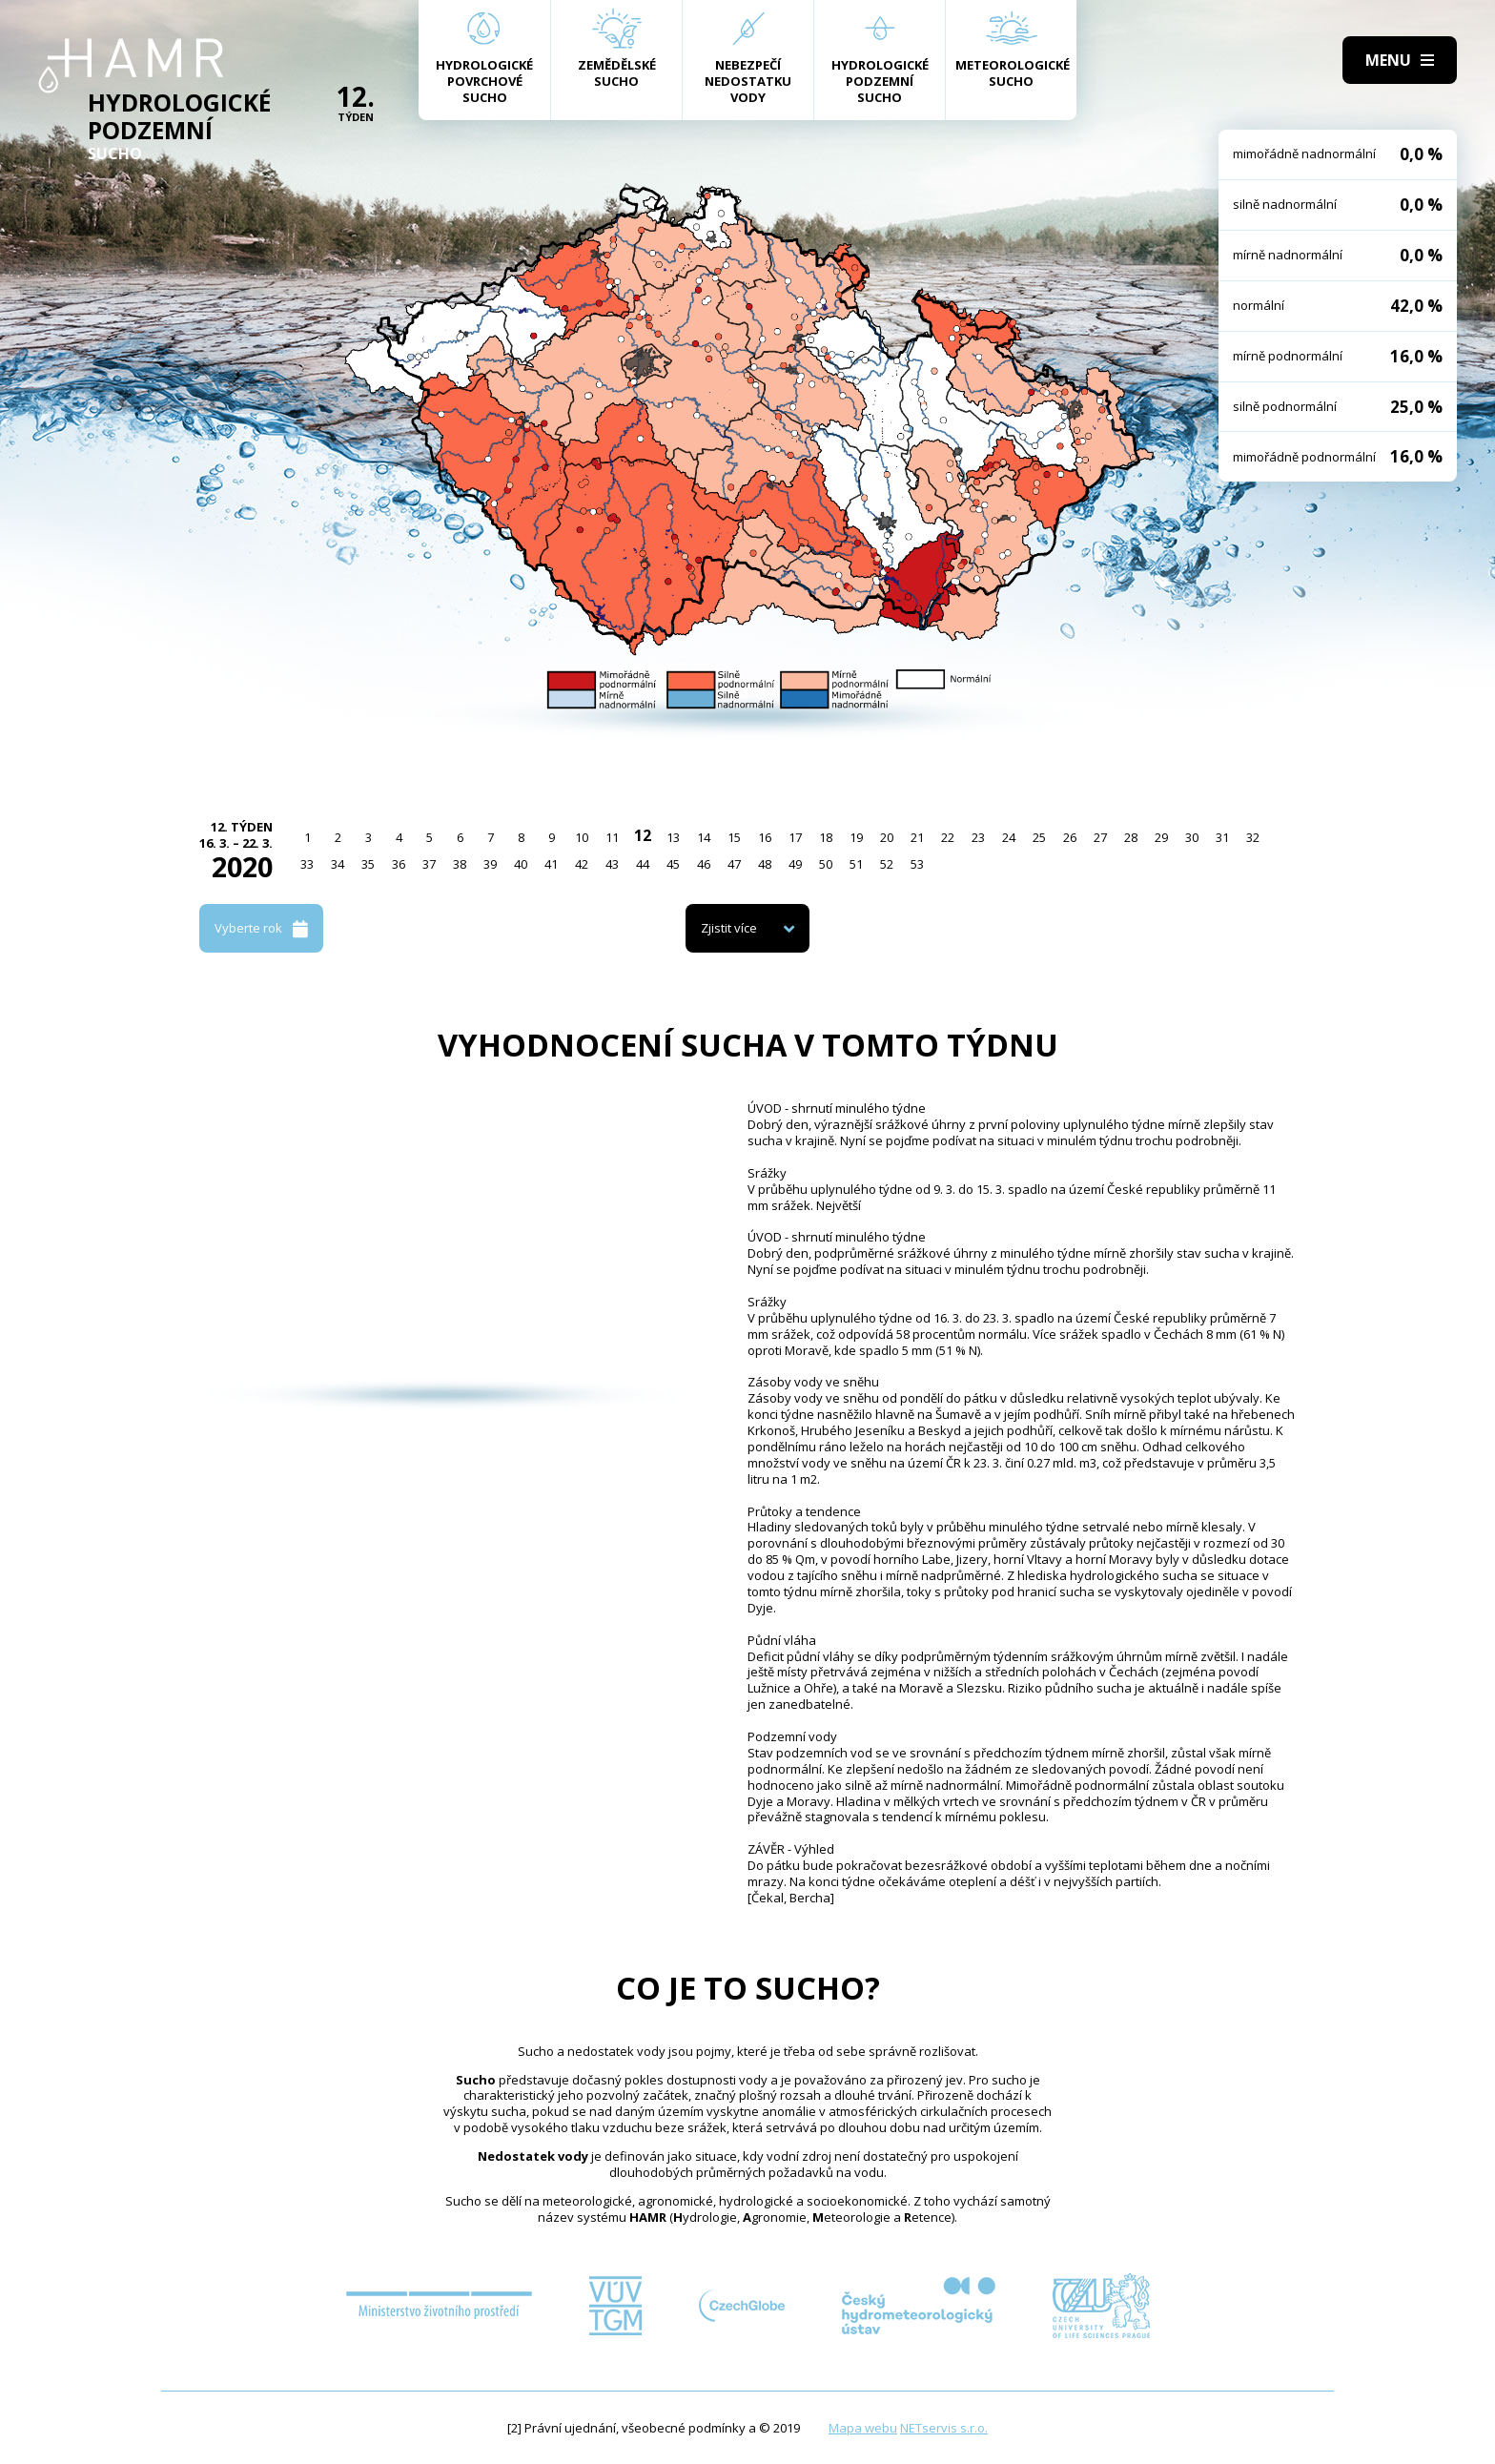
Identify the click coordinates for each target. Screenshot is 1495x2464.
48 (764, 864)
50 (825, 864)
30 (1191, 837)
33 (307, 864)
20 (886, 837)
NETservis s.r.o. (944, 2427)
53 (917, 864)
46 (703, 864)
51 (856, 864)
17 (795, 837)
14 (703, 837)
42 (581, 864)
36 (398, 864)
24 (1008, 837)
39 (490, 864)
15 (734, 837)
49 (795, 864)
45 (673, 864)
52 (886, 864)
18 (825, 837)
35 (368, 864)
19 (856, 837)
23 (978, 837)
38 (459, 864)
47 (734, 864)
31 (1222, 837)
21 (917, 837)
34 (337, 864)
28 (1130, 837)
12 (642, 835)
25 (1039, 837)
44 (642, 864)
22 (947, 837)
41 (551, 864)
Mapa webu (863, 2427)
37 (429, 864)
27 (1100, 837)
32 (1252, 837)
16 (764, 837)
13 (673, 837)
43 (612, 864)
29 (1161, 837)
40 (520, 864)
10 (581, 837)
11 (612, 837)
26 (1069, 837)
